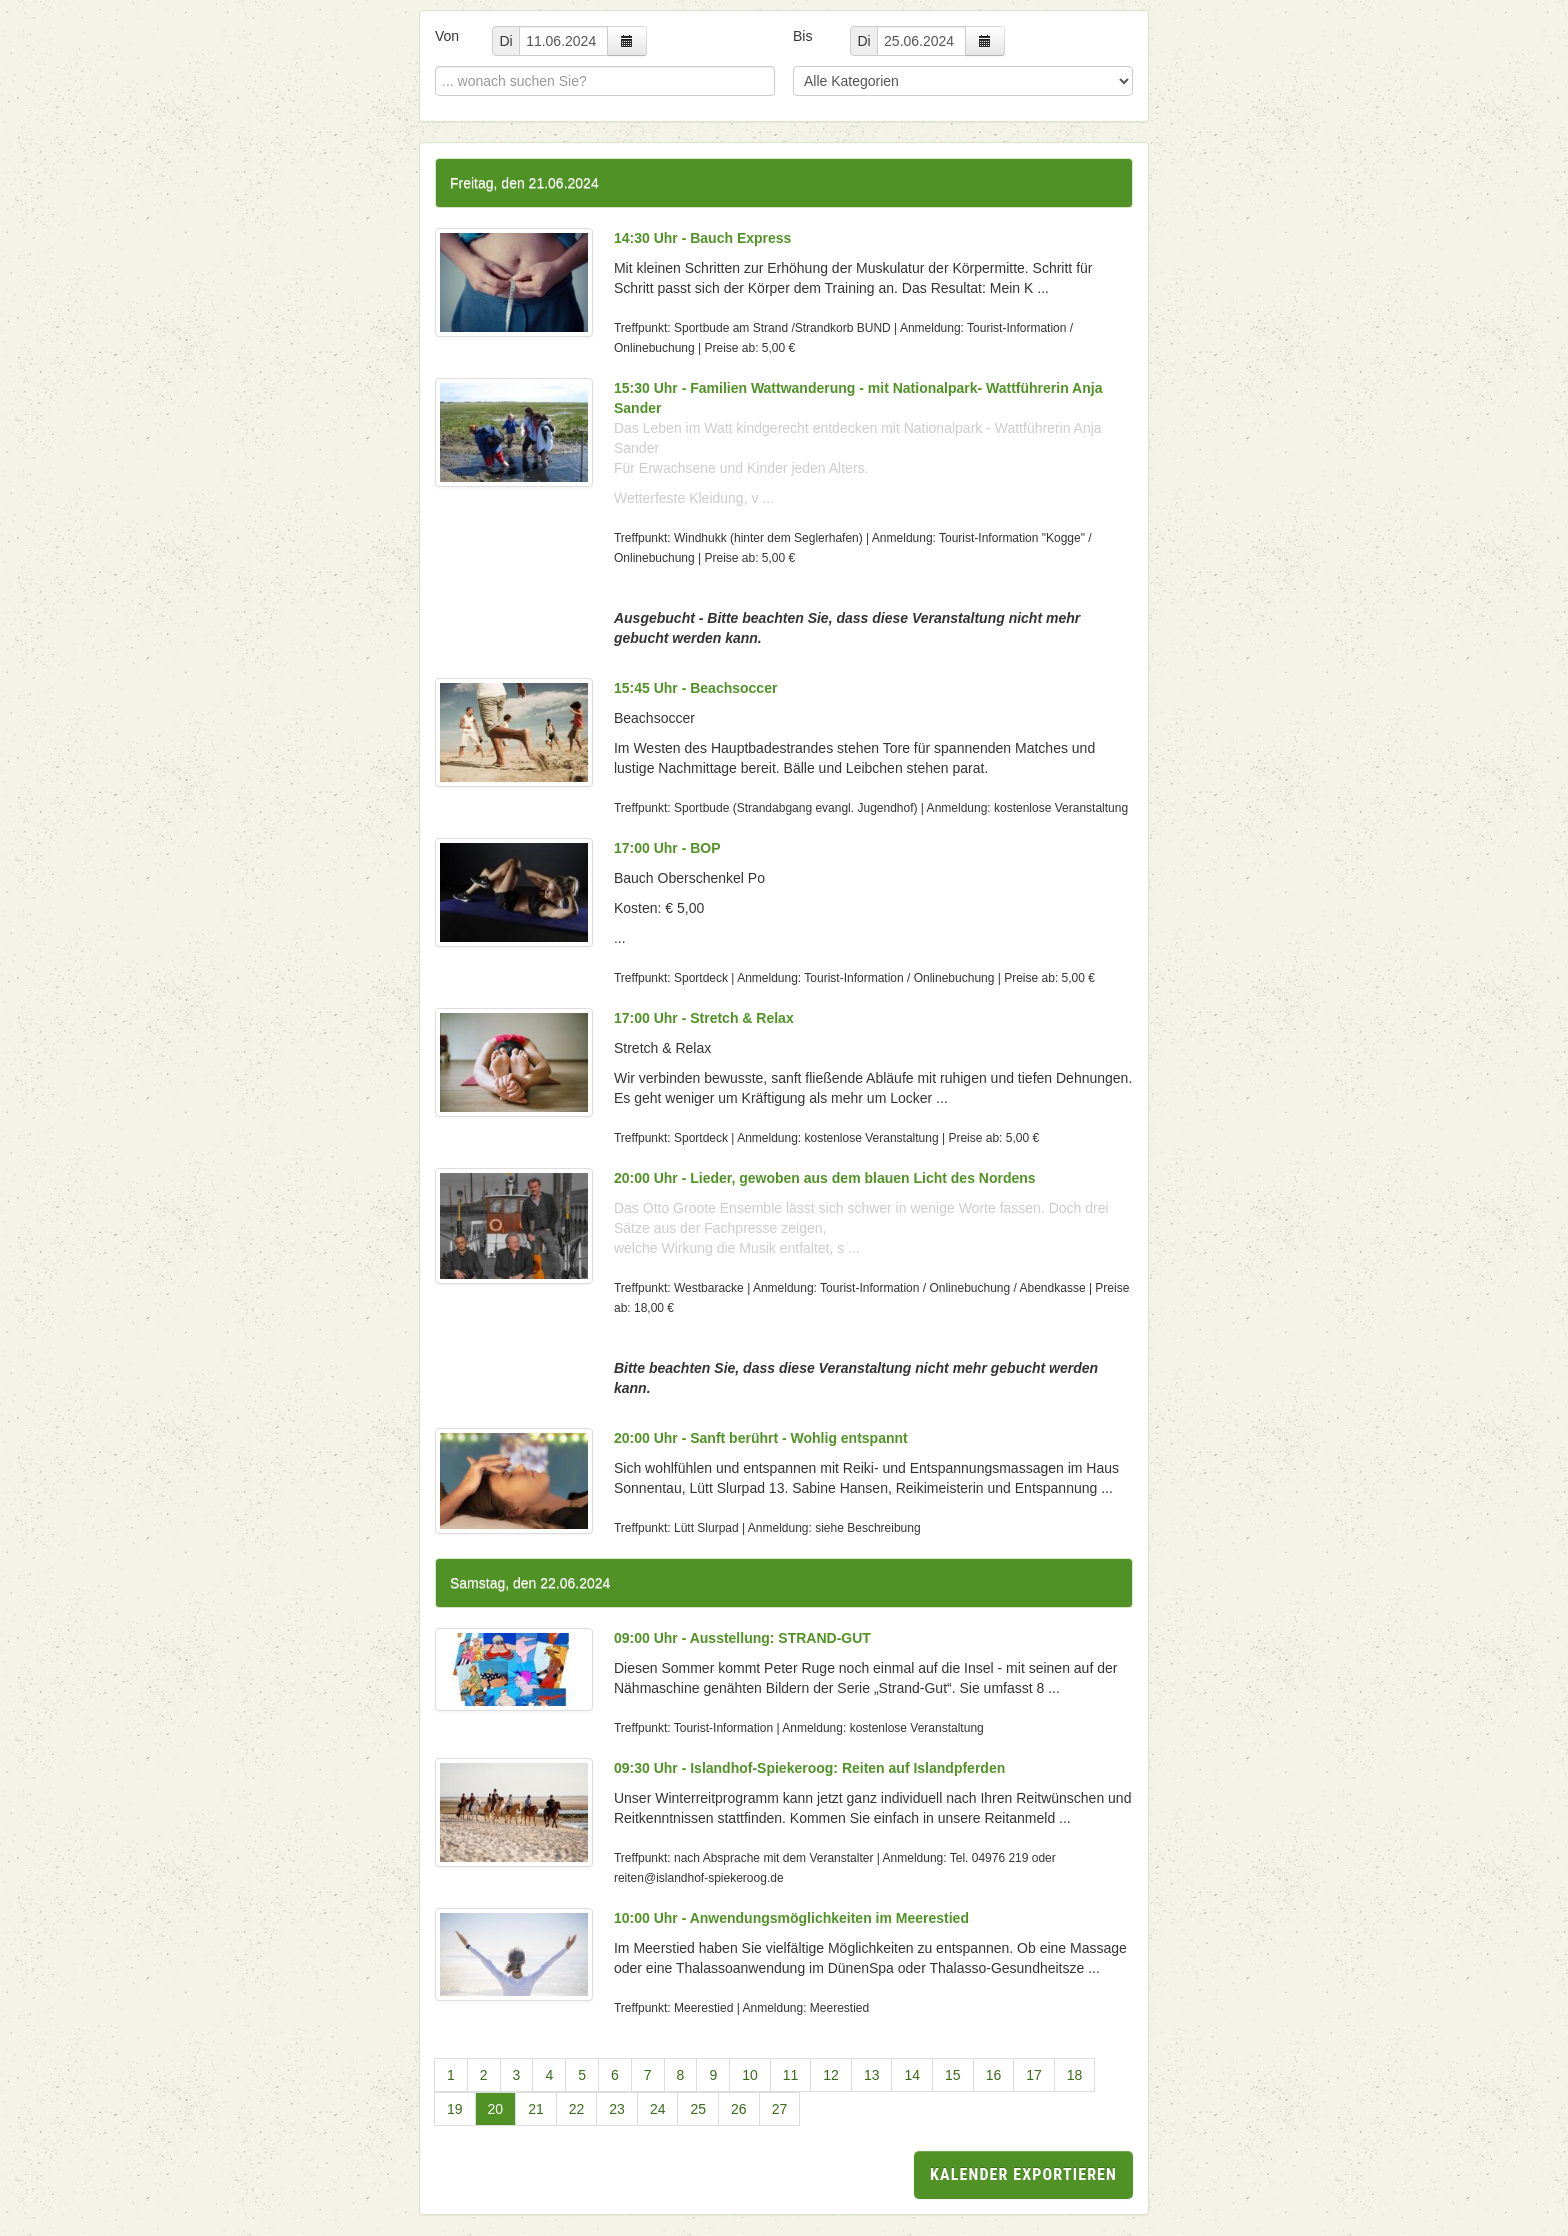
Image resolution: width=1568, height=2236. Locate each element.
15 (953, 2075)
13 (872, 2075)
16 (994, 2075)
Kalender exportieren (1023, 2174)
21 (536, 2109)
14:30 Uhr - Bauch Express (702, 238)
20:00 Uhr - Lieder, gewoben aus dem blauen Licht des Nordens (825, 1178)
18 (1075, 2075)
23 (617, 2109)
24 (658, 2109)
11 (791, 2075)
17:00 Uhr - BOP (667, 848)
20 (496, 2109)
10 (750, 2075)
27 (780, 2109)
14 (912, 2075)
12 (831, 2075)
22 (577, 2109)
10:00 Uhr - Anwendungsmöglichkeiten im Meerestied (791, 1918)
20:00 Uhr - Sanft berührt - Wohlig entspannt (761, 1438)
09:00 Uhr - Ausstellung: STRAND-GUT (742, 1638)
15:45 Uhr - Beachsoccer (695, 688)
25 (698, 2109)
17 (1034, 2075)
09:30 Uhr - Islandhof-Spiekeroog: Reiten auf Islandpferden (809, 1768)
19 (455, 2109)
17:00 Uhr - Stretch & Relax (704, 1018)
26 (739, 2109)
